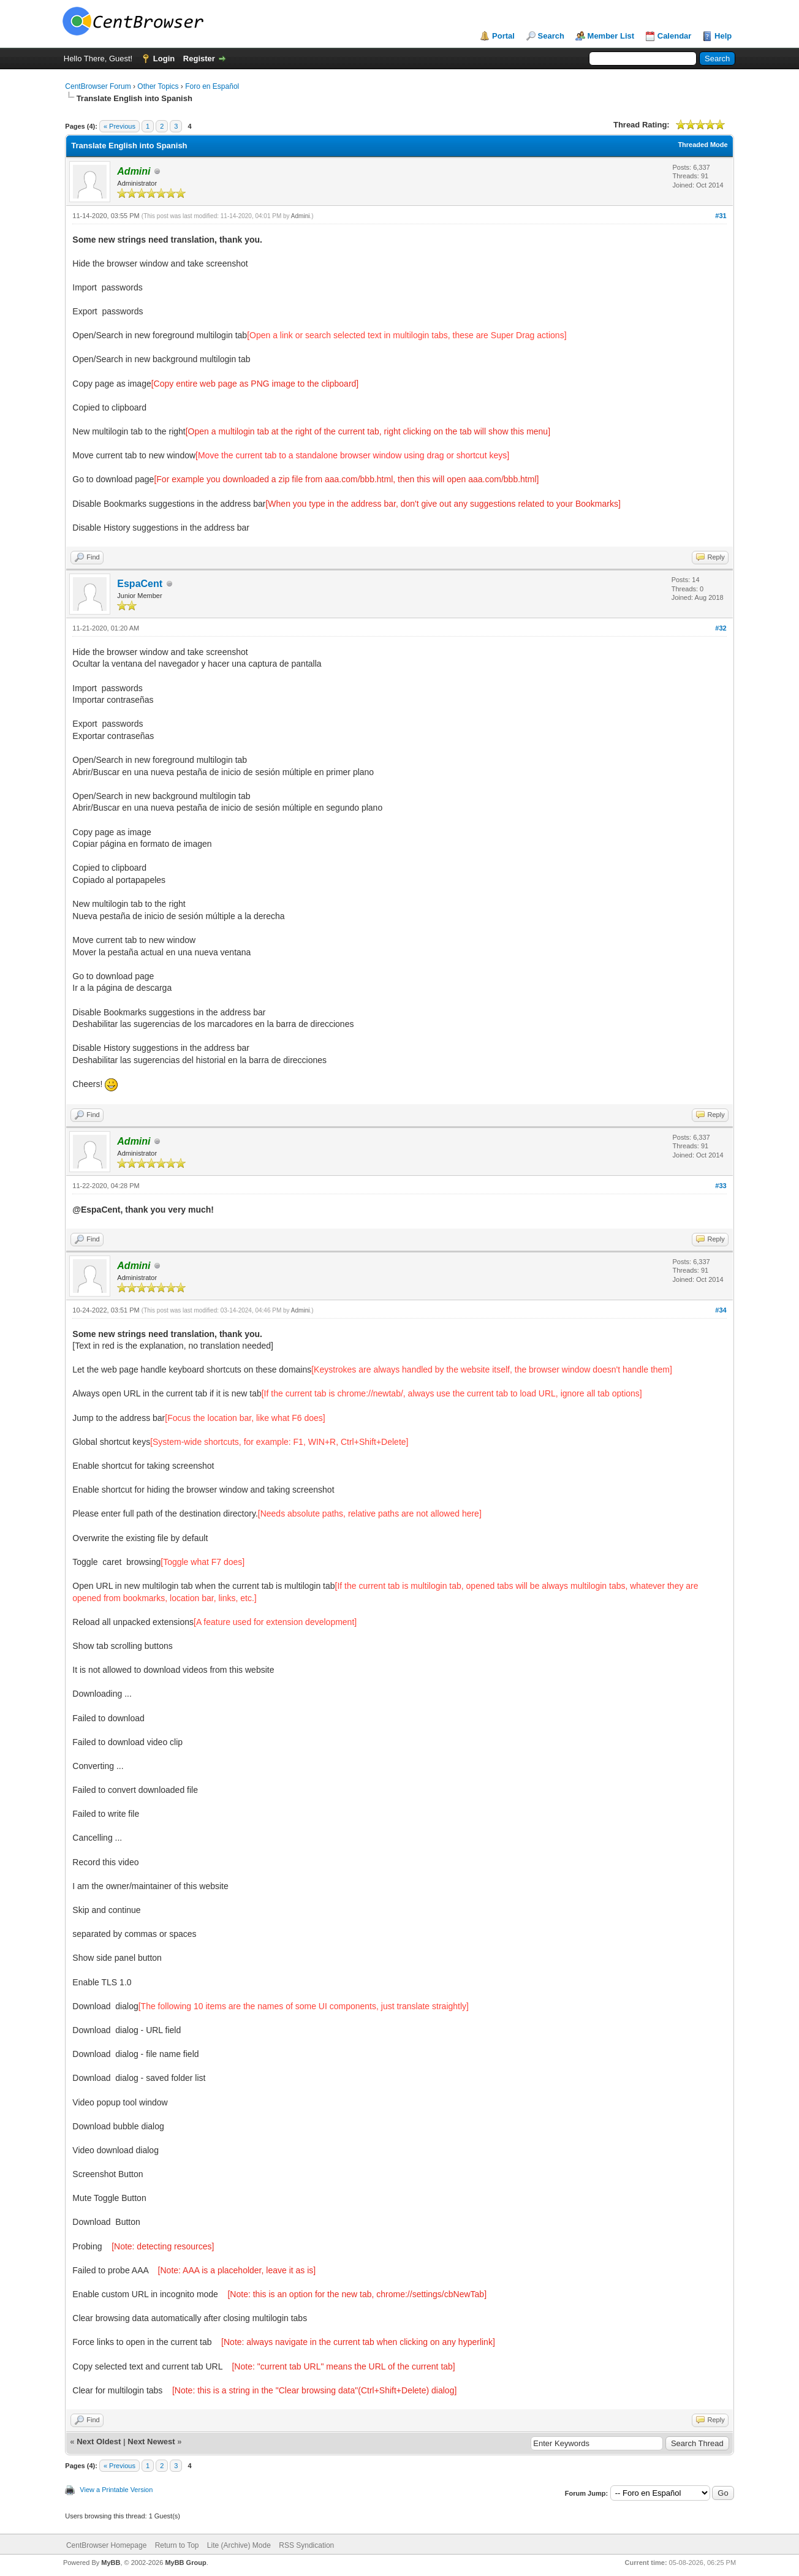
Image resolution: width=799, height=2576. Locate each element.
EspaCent (139, 583)
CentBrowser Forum (98, 86)
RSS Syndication (306, 2545)
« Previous (119, 126)
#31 (720, 215)
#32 (720, 628)
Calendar (674, 35)
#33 (720, 1185)
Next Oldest (99, 2441)
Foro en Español (212, 86)
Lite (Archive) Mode (239, 2545)
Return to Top (177, 2545)
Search (551, 35)
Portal (503, 35)
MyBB (110, 2562)
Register (199, 58)
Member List (611, 35)
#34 (720, 1310)
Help (723, 35)
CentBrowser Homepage (106, 2545)
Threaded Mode (702, 144)
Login (164, 58)
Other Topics (157, 86)
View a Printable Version (116, 2489)
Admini (300, 216)
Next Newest (151, 2441)
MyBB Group (185, 2562)
